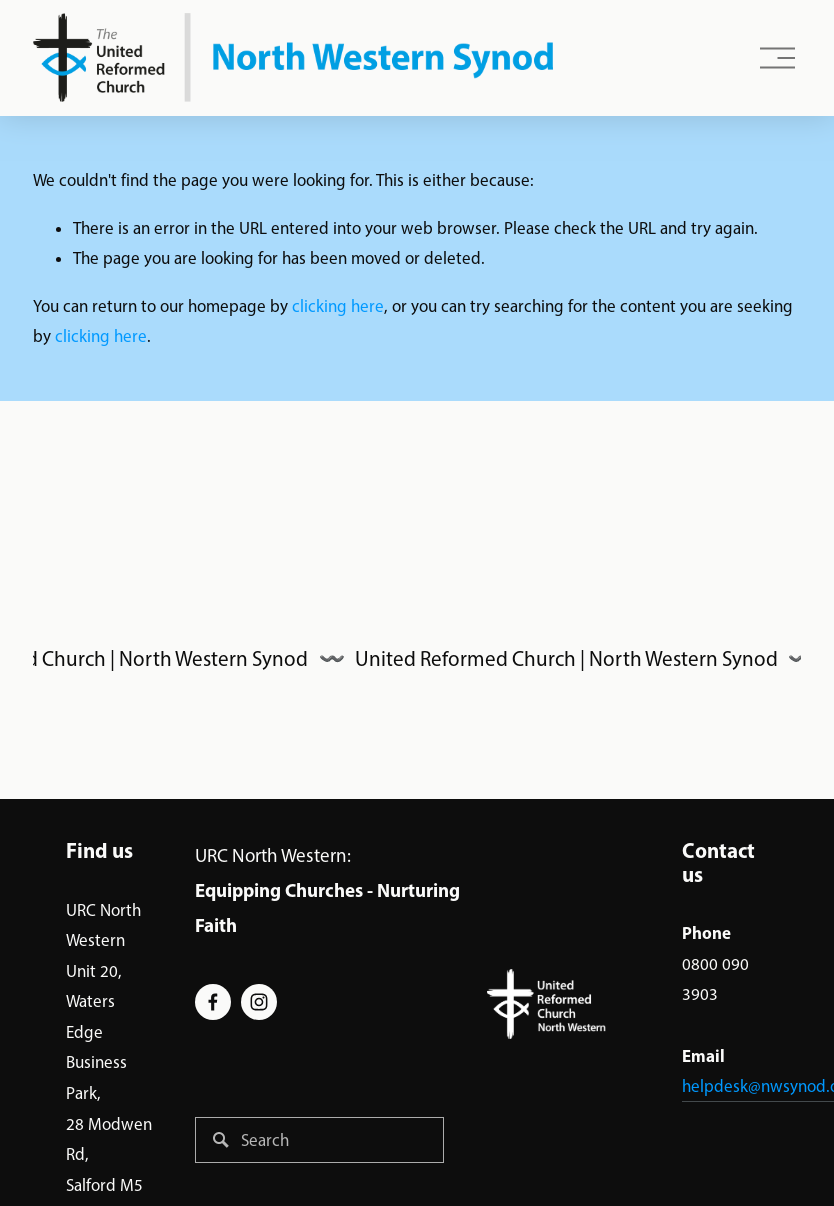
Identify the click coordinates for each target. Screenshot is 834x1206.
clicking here (338, 306)
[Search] (319, 1140)
